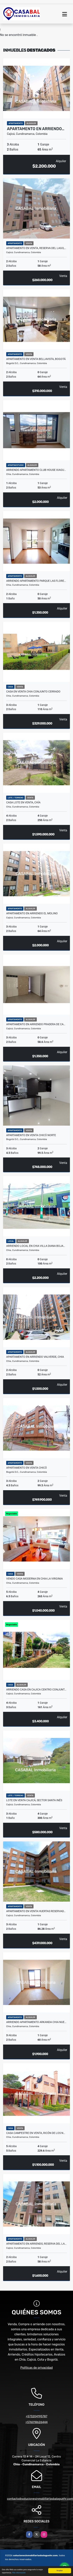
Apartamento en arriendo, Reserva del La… (36, 2243)
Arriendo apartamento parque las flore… (36, 580)
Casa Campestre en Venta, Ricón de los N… (35, 2132)
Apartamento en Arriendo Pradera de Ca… (35, 1024)
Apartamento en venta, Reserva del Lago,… (36, 248)
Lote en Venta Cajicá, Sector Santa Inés (34, 1800)
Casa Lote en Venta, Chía (23, 802)
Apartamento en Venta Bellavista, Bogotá (36, 359)
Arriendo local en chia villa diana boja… (35, 1245)
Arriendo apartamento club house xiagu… (36, 469)
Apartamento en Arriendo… (35, 128)
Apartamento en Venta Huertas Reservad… (35, 1911)
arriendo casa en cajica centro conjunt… (36, 1689)
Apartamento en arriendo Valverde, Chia (35, 1356)
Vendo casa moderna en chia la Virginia (34, 1578)
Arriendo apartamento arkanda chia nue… (36, 2022)
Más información (19, 2573)
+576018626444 (36, 2422)
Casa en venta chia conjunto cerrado (33, 691)
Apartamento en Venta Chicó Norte (31, 1135)
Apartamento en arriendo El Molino (32, 913)
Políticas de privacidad (36, 2368)
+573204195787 (36, 2416)
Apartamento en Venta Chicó (26, 1467)
